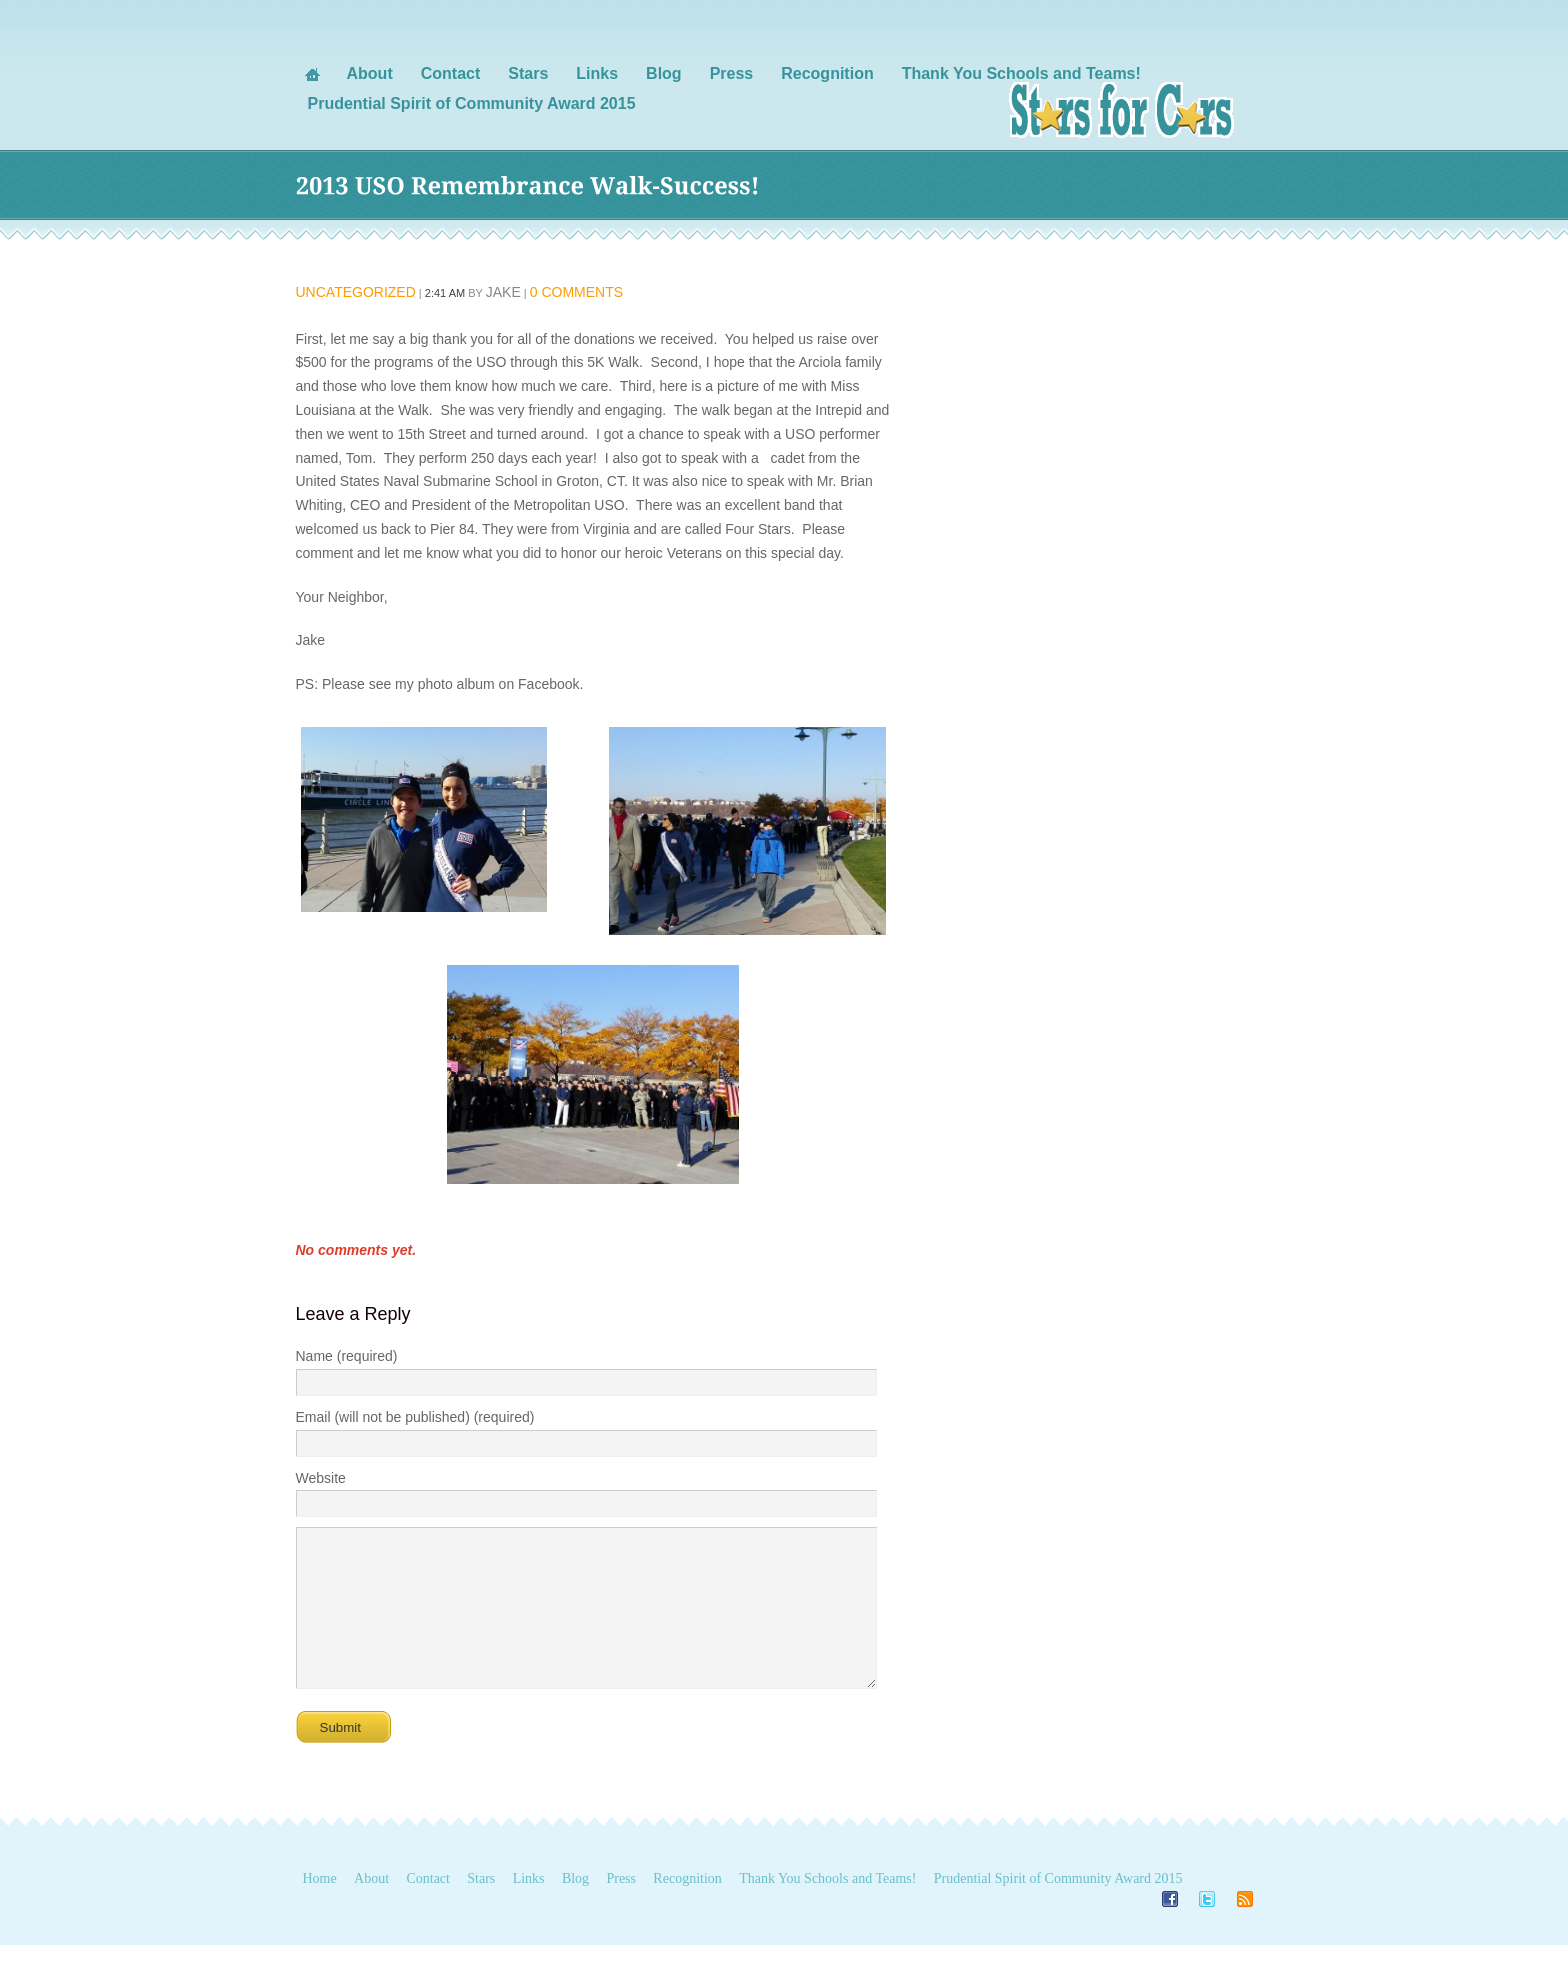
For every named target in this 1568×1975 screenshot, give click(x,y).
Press (621, 1908)
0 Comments (576, 292)
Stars (481, 1908)
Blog (575, 1908)
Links (529, 1908)
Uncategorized (356, 292)
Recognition (687, 1908)
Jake (503, 292)
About (371, 1908)
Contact (428, 1908)
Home (320, 1908)
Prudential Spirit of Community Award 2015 (1058, 1908)
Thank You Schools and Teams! (827, 1908)
